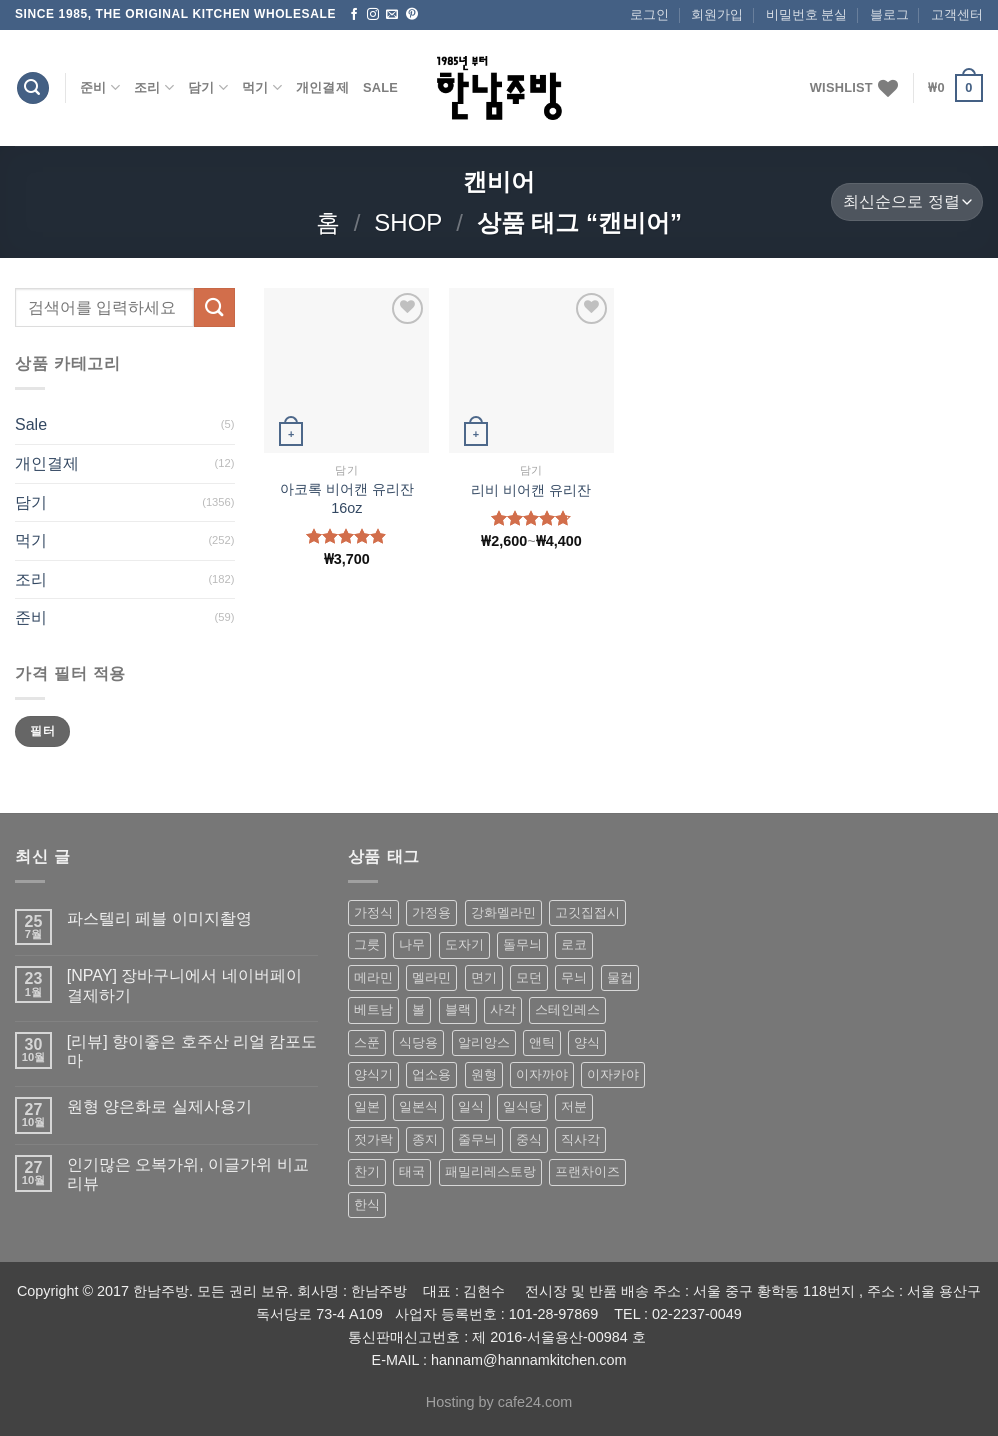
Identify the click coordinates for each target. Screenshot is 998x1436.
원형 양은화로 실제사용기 (159, 1106)
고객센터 (957, 14)
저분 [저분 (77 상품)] (574, 1106)
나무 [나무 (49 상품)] (412, 944)
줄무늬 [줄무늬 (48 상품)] (477, 1139)
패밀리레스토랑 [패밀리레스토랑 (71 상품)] (490, 1171)
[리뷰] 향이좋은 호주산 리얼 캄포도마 (192, 1051)
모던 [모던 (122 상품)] (529, 977)
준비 (100, 87)
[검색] (33, 88)
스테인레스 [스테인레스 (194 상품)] (567, 1009)
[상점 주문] (907, 202)
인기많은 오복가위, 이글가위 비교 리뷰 (188, 1174)
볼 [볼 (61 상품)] (418, 1009)
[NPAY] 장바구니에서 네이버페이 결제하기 (184, 985)
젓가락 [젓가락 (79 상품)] (373, 1139)
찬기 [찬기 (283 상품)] (367, 1171)
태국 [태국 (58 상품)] (412, 1171)
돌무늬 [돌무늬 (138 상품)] (522, 944)
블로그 (889, 14)
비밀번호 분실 (807, 14)
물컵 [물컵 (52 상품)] (620, 977)
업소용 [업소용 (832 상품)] (431, 1074)
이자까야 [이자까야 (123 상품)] (542, 1074)
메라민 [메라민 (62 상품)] (373, 977)
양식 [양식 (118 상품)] (587, 1042)
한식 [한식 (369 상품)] (367, 1204)
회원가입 (717, 14)
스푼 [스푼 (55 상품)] (367, 1042)
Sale (380, 87)
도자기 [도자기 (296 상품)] (464, 944)
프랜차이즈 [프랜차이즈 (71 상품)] (587, 1171)
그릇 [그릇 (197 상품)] (367, 944)
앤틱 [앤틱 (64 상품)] (542, 1042)
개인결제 (322, 87)
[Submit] (214, 307)
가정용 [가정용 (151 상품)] (431, 912)
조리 (154, 87)
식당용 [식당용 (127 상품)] (418, 1042)
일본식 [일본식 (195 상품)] (418, 1106)
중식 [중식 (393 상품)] (529, 1139)
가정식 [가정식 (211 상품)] (373, 912)
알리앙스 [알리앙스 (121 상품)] (484, 1042)
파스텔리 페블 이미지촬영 (159, 918)
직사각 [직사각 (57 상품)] (580, 1139)
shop (408, 222)
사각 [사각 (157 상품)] (503, 1009)
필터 (42, 731)
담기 (208, 87)
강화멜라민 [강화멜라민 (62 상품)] (503, 912)
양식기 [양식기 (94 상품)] (373, 1074)
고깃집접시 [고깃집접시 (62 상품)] (587, 912)
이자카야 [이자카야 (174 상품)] (613, 1074)
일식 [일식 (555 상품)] (471, 1106)
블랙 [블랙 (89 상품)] (458, 1009)
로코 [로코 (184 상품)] (574, 944)
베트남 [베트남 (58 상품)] (373, 1009)
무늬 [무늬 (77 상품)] (574, 977)
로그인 (649, 14)
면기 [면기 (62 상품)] (484, 977)
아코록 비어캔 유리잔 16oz (347, 498)
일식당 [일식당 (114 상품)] (522, 1106)
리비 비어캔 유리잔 (531, 490)
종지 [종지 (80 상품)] (425, 1139)
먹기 (262, 87)
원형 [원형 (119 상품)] (484, 1074)
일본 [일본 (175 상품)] (367, 1106)
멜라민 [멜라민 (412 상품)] (431, 977)
